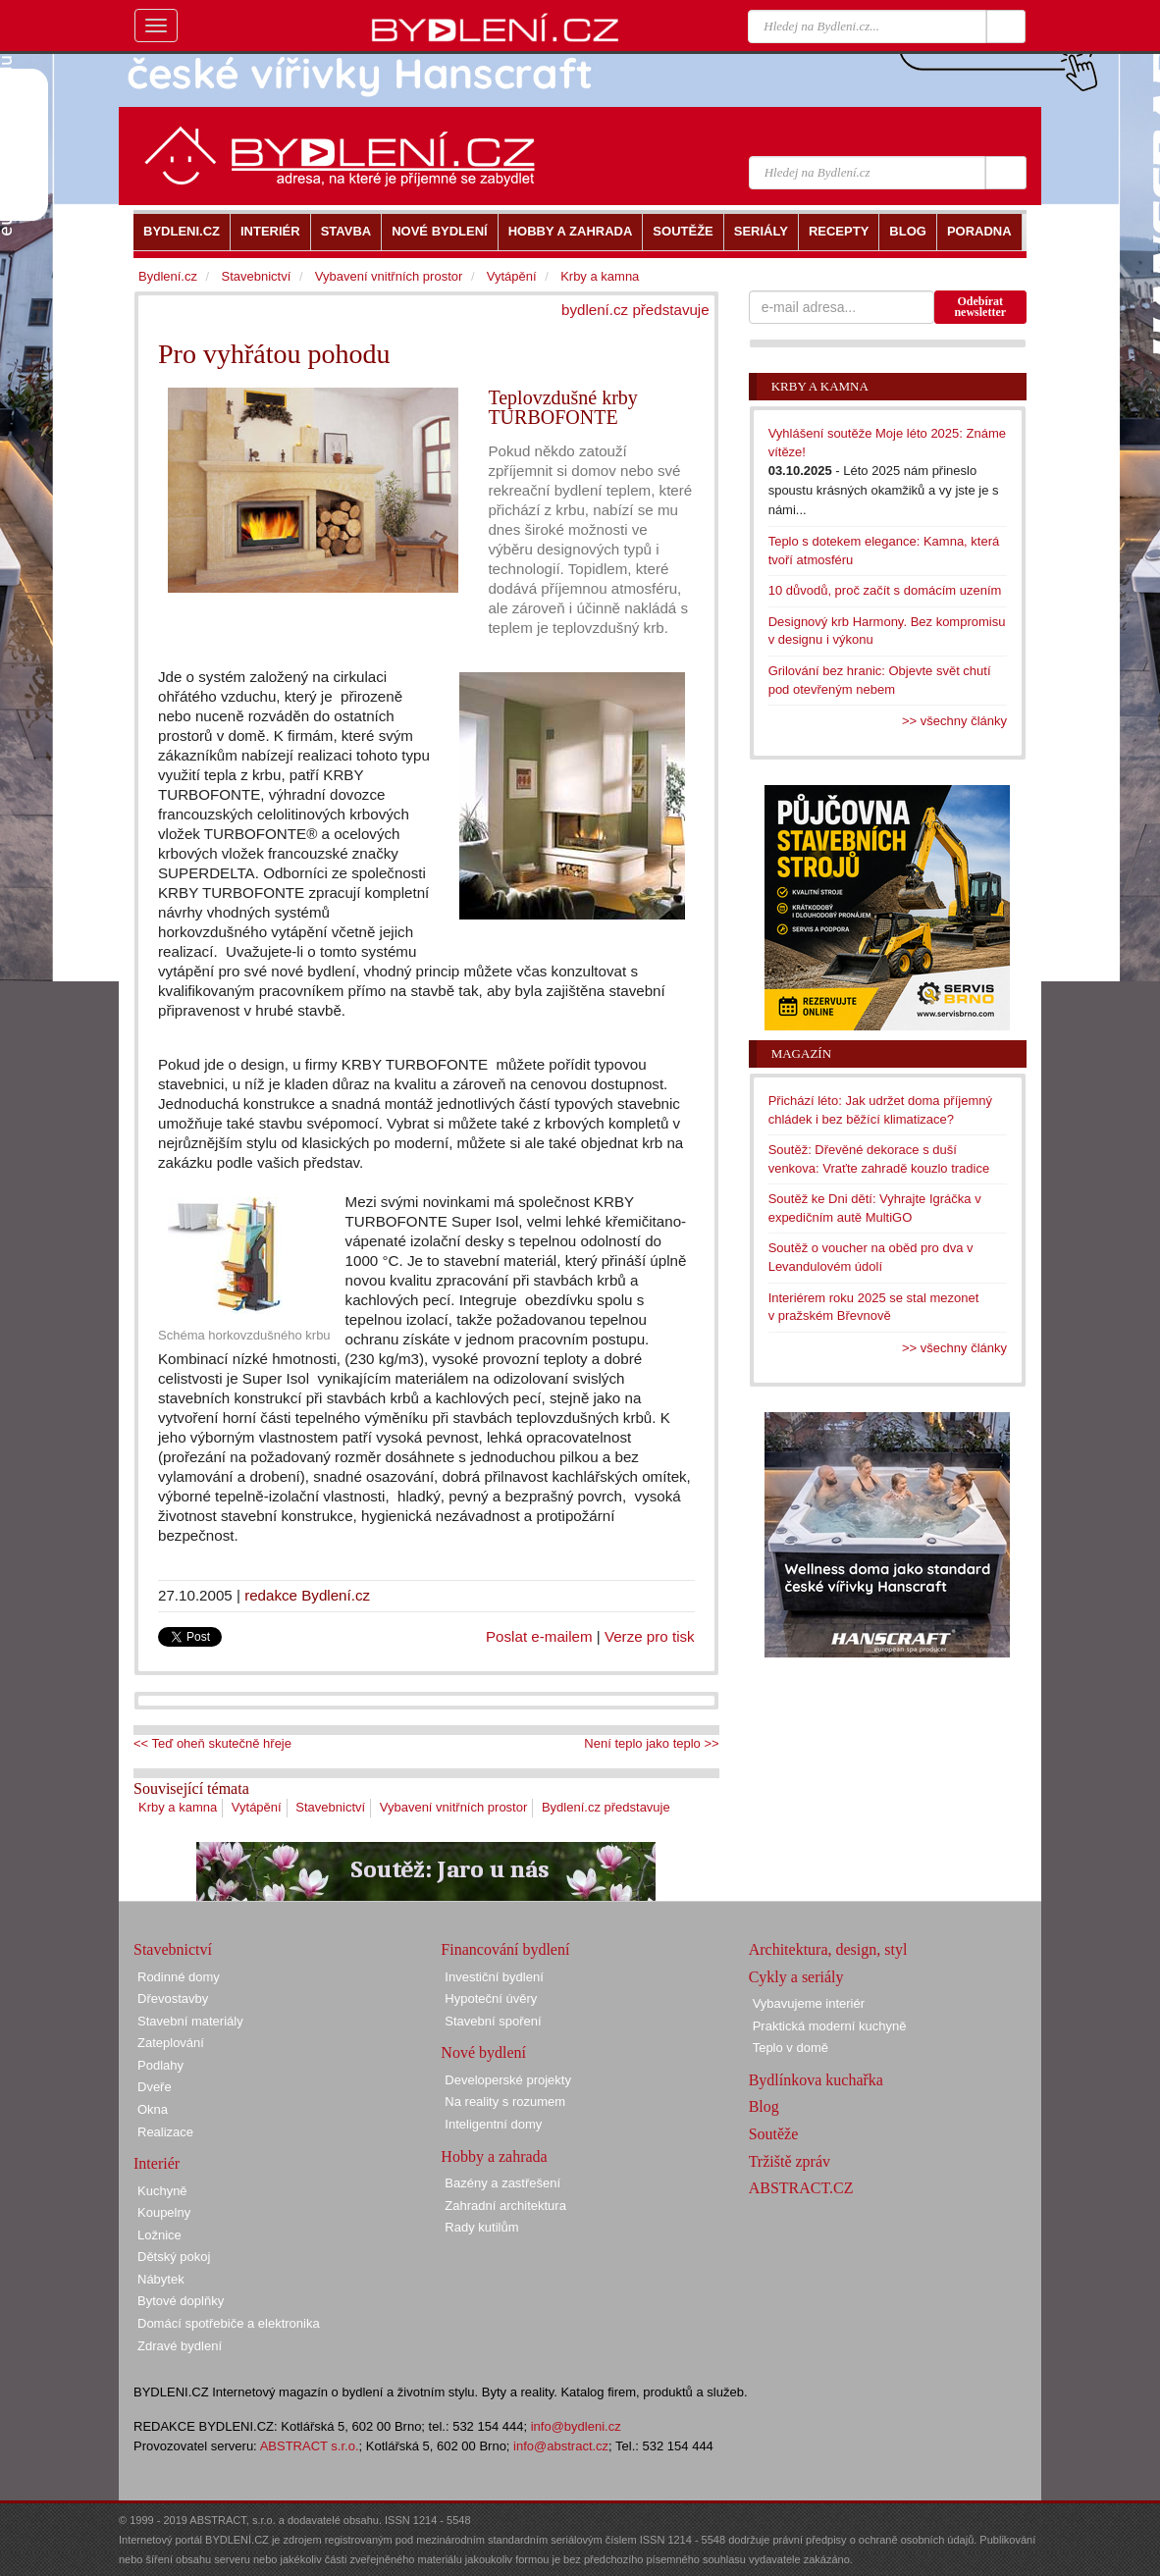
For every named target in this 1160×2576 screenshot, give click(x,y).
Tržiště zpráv (789, 2161)
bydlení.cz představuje (635, 309)
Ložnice (159, 2235)
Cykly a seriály (796, 1977)
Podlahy (160, 2065)
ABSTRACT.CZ (801, 2188)
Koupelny (163, 2212)
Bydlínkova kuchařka (816, 2080)
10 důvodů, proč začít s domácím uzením (885, 590)
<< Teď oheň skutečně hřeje (212, 1743)
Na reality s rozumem (505, 2101)
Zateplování (170, 2042)
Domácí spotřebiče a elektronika (228, 2323)
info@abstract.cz (560, 2446)
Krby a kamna (177, 1807)
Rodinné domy (178, 1977)
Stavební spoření (493, 2021)
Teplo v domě (790, 2047)
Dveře (154, 2086)
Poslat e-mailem (539, 1636)
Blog (764, 2106)
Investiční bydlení (494, 1977)
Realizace (165, 2132)
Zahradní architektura (505, 2205)
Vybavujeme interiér (809, 2003)
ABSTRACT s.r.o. (309, 2446)
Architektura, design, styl (828, 1949)
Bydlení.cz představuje (606, 1807)
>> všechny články (954, 720)
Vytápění (257, 1807)
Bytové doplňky (180, 2300)
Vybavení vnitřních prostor (454, 1807)
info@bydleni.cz (576, 2426)
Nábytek (161, 2279)
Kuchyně (162, 2190)
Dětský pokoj (173, 2256)
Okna (152, 2109)
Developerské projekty (508, 2080)
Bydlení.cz (167, 276)
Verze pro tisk (650, 1636)
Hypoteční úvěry (491, 1998)
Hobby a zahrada (494, 2156)
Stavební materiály (190, 2021)
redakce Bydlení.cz (307, 1595)
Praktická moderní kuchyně (830, 2026)
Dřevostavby (172, 1998)
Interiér (156, 2163)
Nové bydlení (483, 2052)
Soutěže (774, 2134)
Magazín (801, 1053)
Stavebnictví (330, 1807)
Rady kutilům (481, 2227)
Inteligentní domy (493, 2124)
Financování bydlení (505, 1949)
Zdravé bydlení (179, 2346)
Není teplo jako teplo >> (651, 1743)
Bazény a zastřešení (502, 2183)
